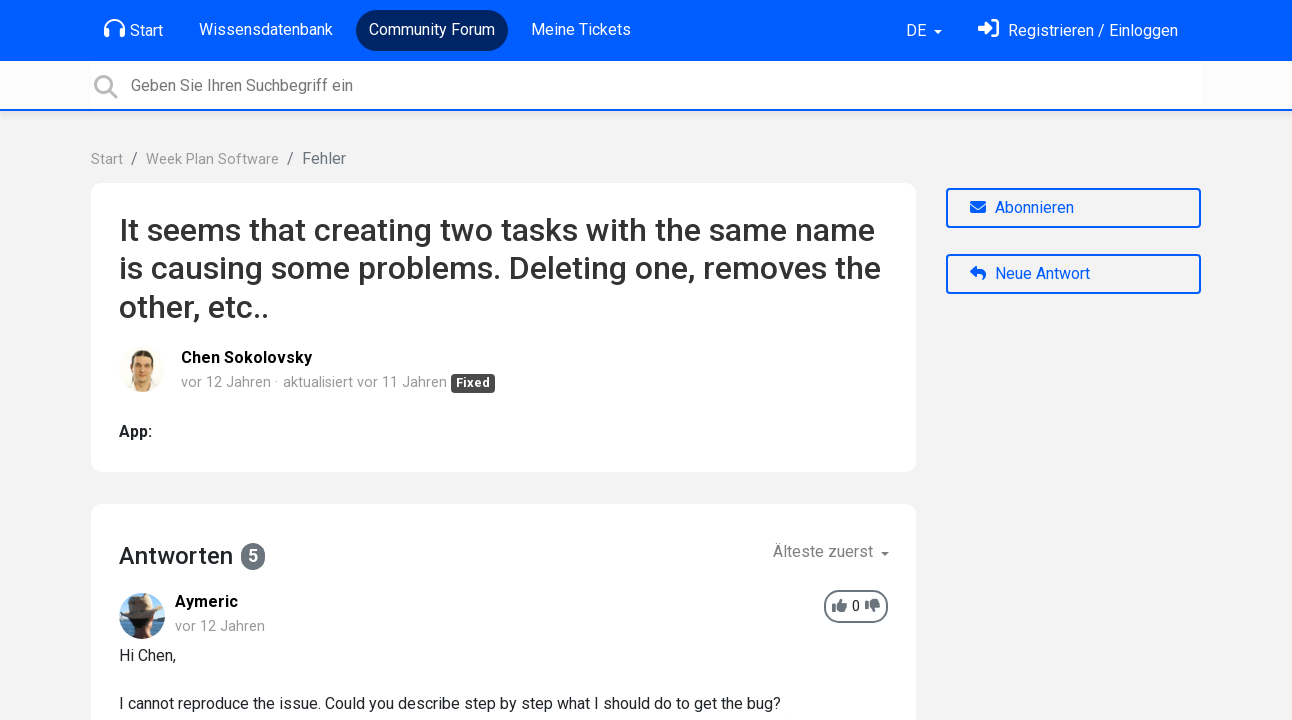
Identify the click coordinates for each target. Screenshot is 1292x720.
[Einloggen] (1078, 30)
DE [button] (918, 30)
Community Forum (432, 29)
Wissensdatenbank (266, 29)
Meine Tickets (581, 29)
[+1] (839, 606)
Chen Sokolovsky (246, 357)
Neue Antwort (1030, 273)
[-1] (872, 606)
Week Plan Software (212, 159)
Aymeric (206, 601)
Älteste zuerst (825, 551)
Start (133, 29)
